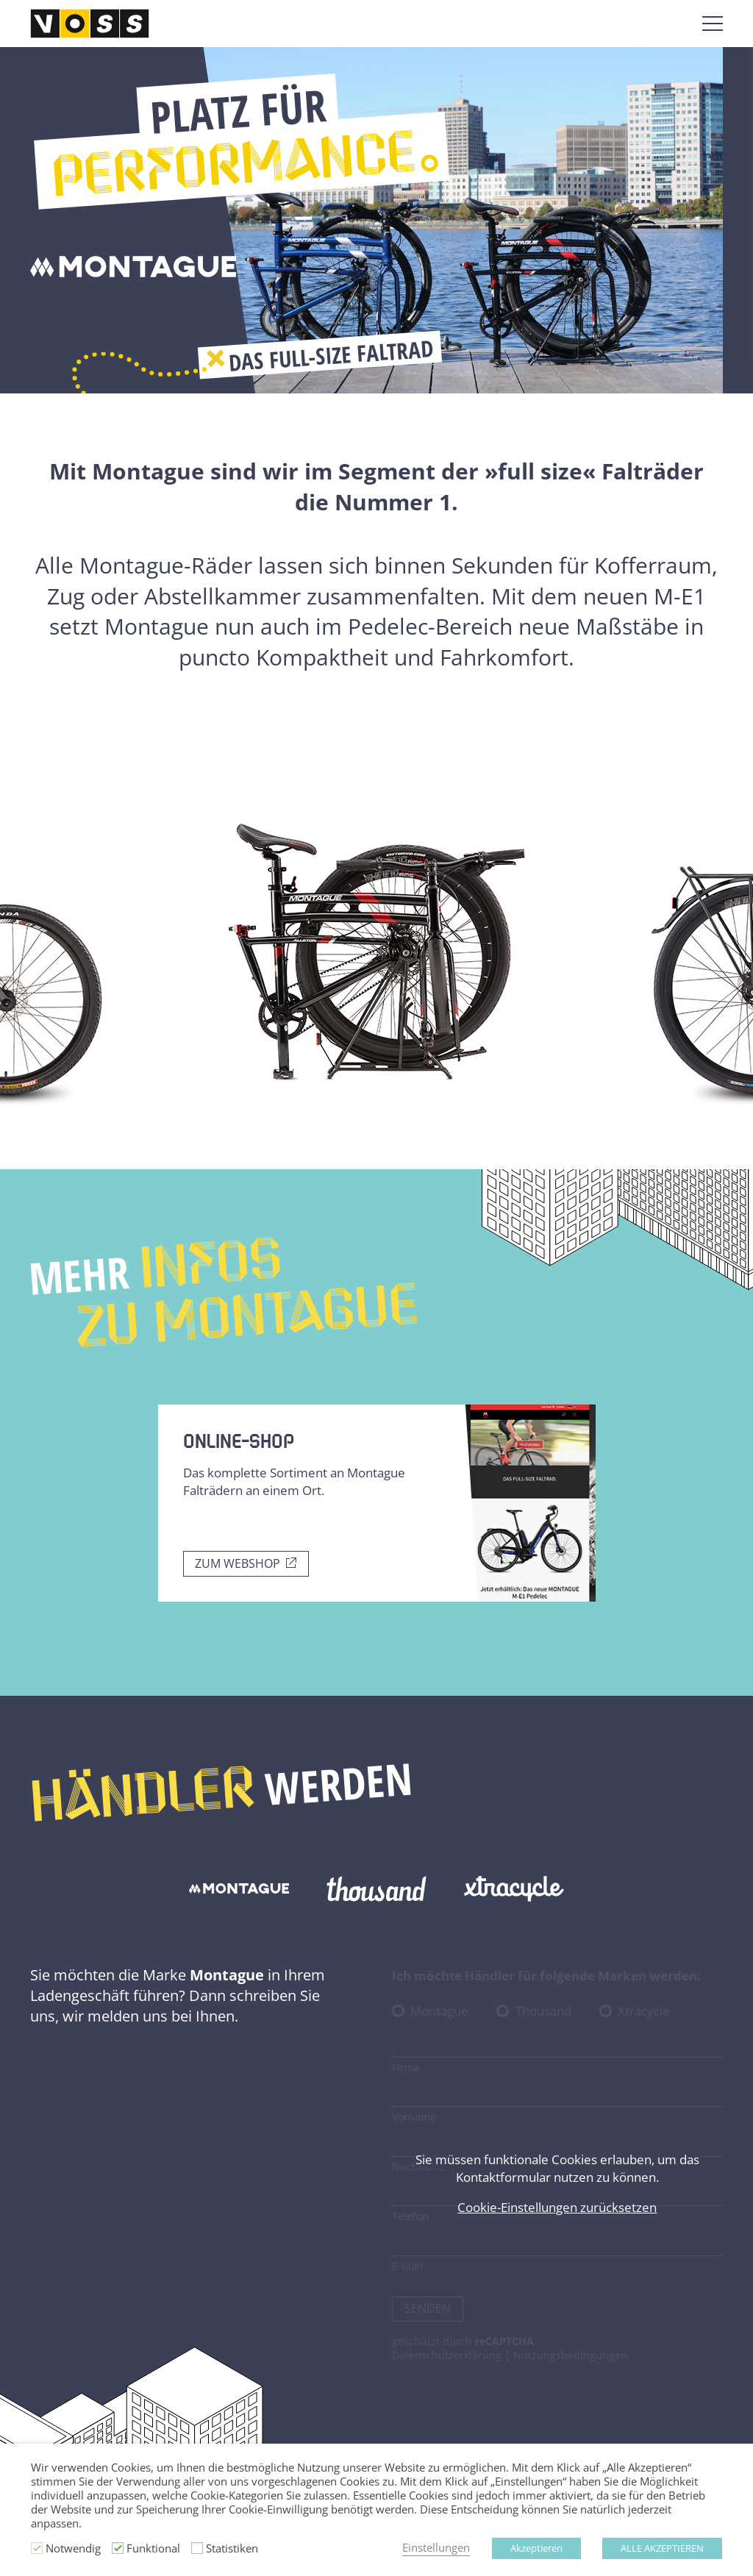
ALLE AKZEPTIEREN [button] (662, 2548)
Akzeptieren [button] (536, 2548)
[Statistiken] (197, 2548)
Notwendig (73, 2548)
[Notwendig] (37, 2548)
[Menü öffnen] (712, 23)
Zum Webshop (237, 1563)
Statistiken (232, 2548)
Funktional (153, 2548)
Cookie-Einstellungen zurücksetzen (557, 2207)
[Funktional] (118, 2548)
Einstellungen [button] (436, 2548)
